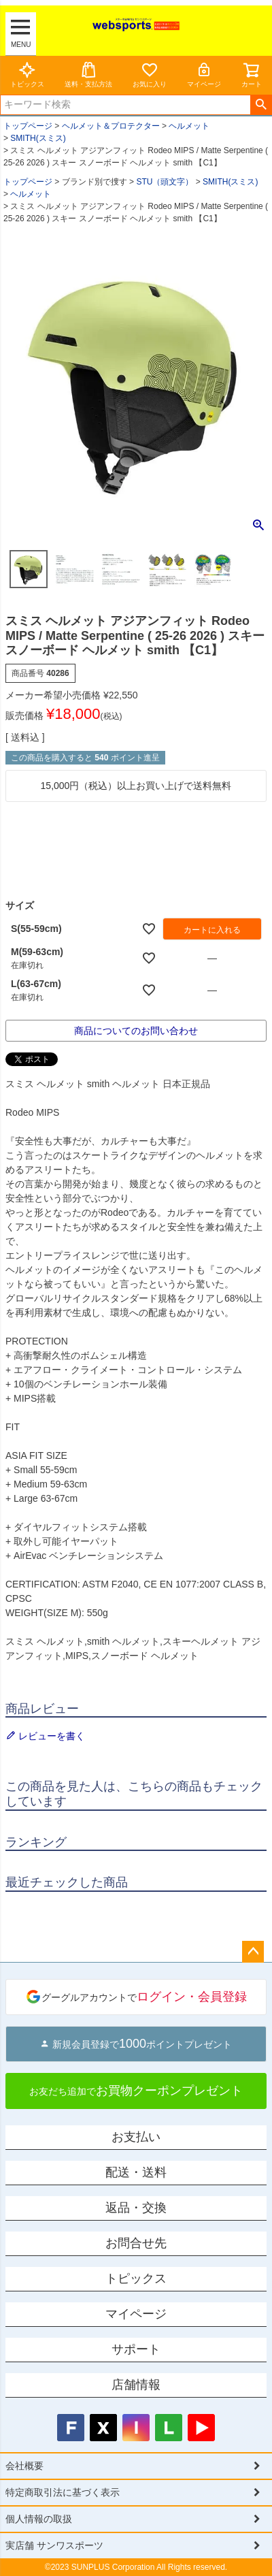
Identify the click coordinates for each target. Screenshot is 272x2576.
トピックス (27, 74)
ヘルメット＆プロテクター (111, 126)
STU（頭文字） (164, 182)
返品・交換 (136, 2208)
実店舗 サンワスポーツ (54, 2545)
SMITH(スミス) (37, 138)
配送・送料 (136, 2172)
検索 (260, 104)
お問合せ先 (136, 2243)
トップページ (27, 126)
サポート (136, 2349)
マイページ (204, 74)
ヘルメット (189, 126)
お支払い (136, 2137)
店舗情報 (136, 2385)
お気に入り (150, 74)
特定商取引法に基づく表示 (62, 2492)
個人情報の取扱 (38, 2518)
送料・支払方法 (88, 74)
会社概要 (24, 2465)
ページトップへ (253, 1952)
